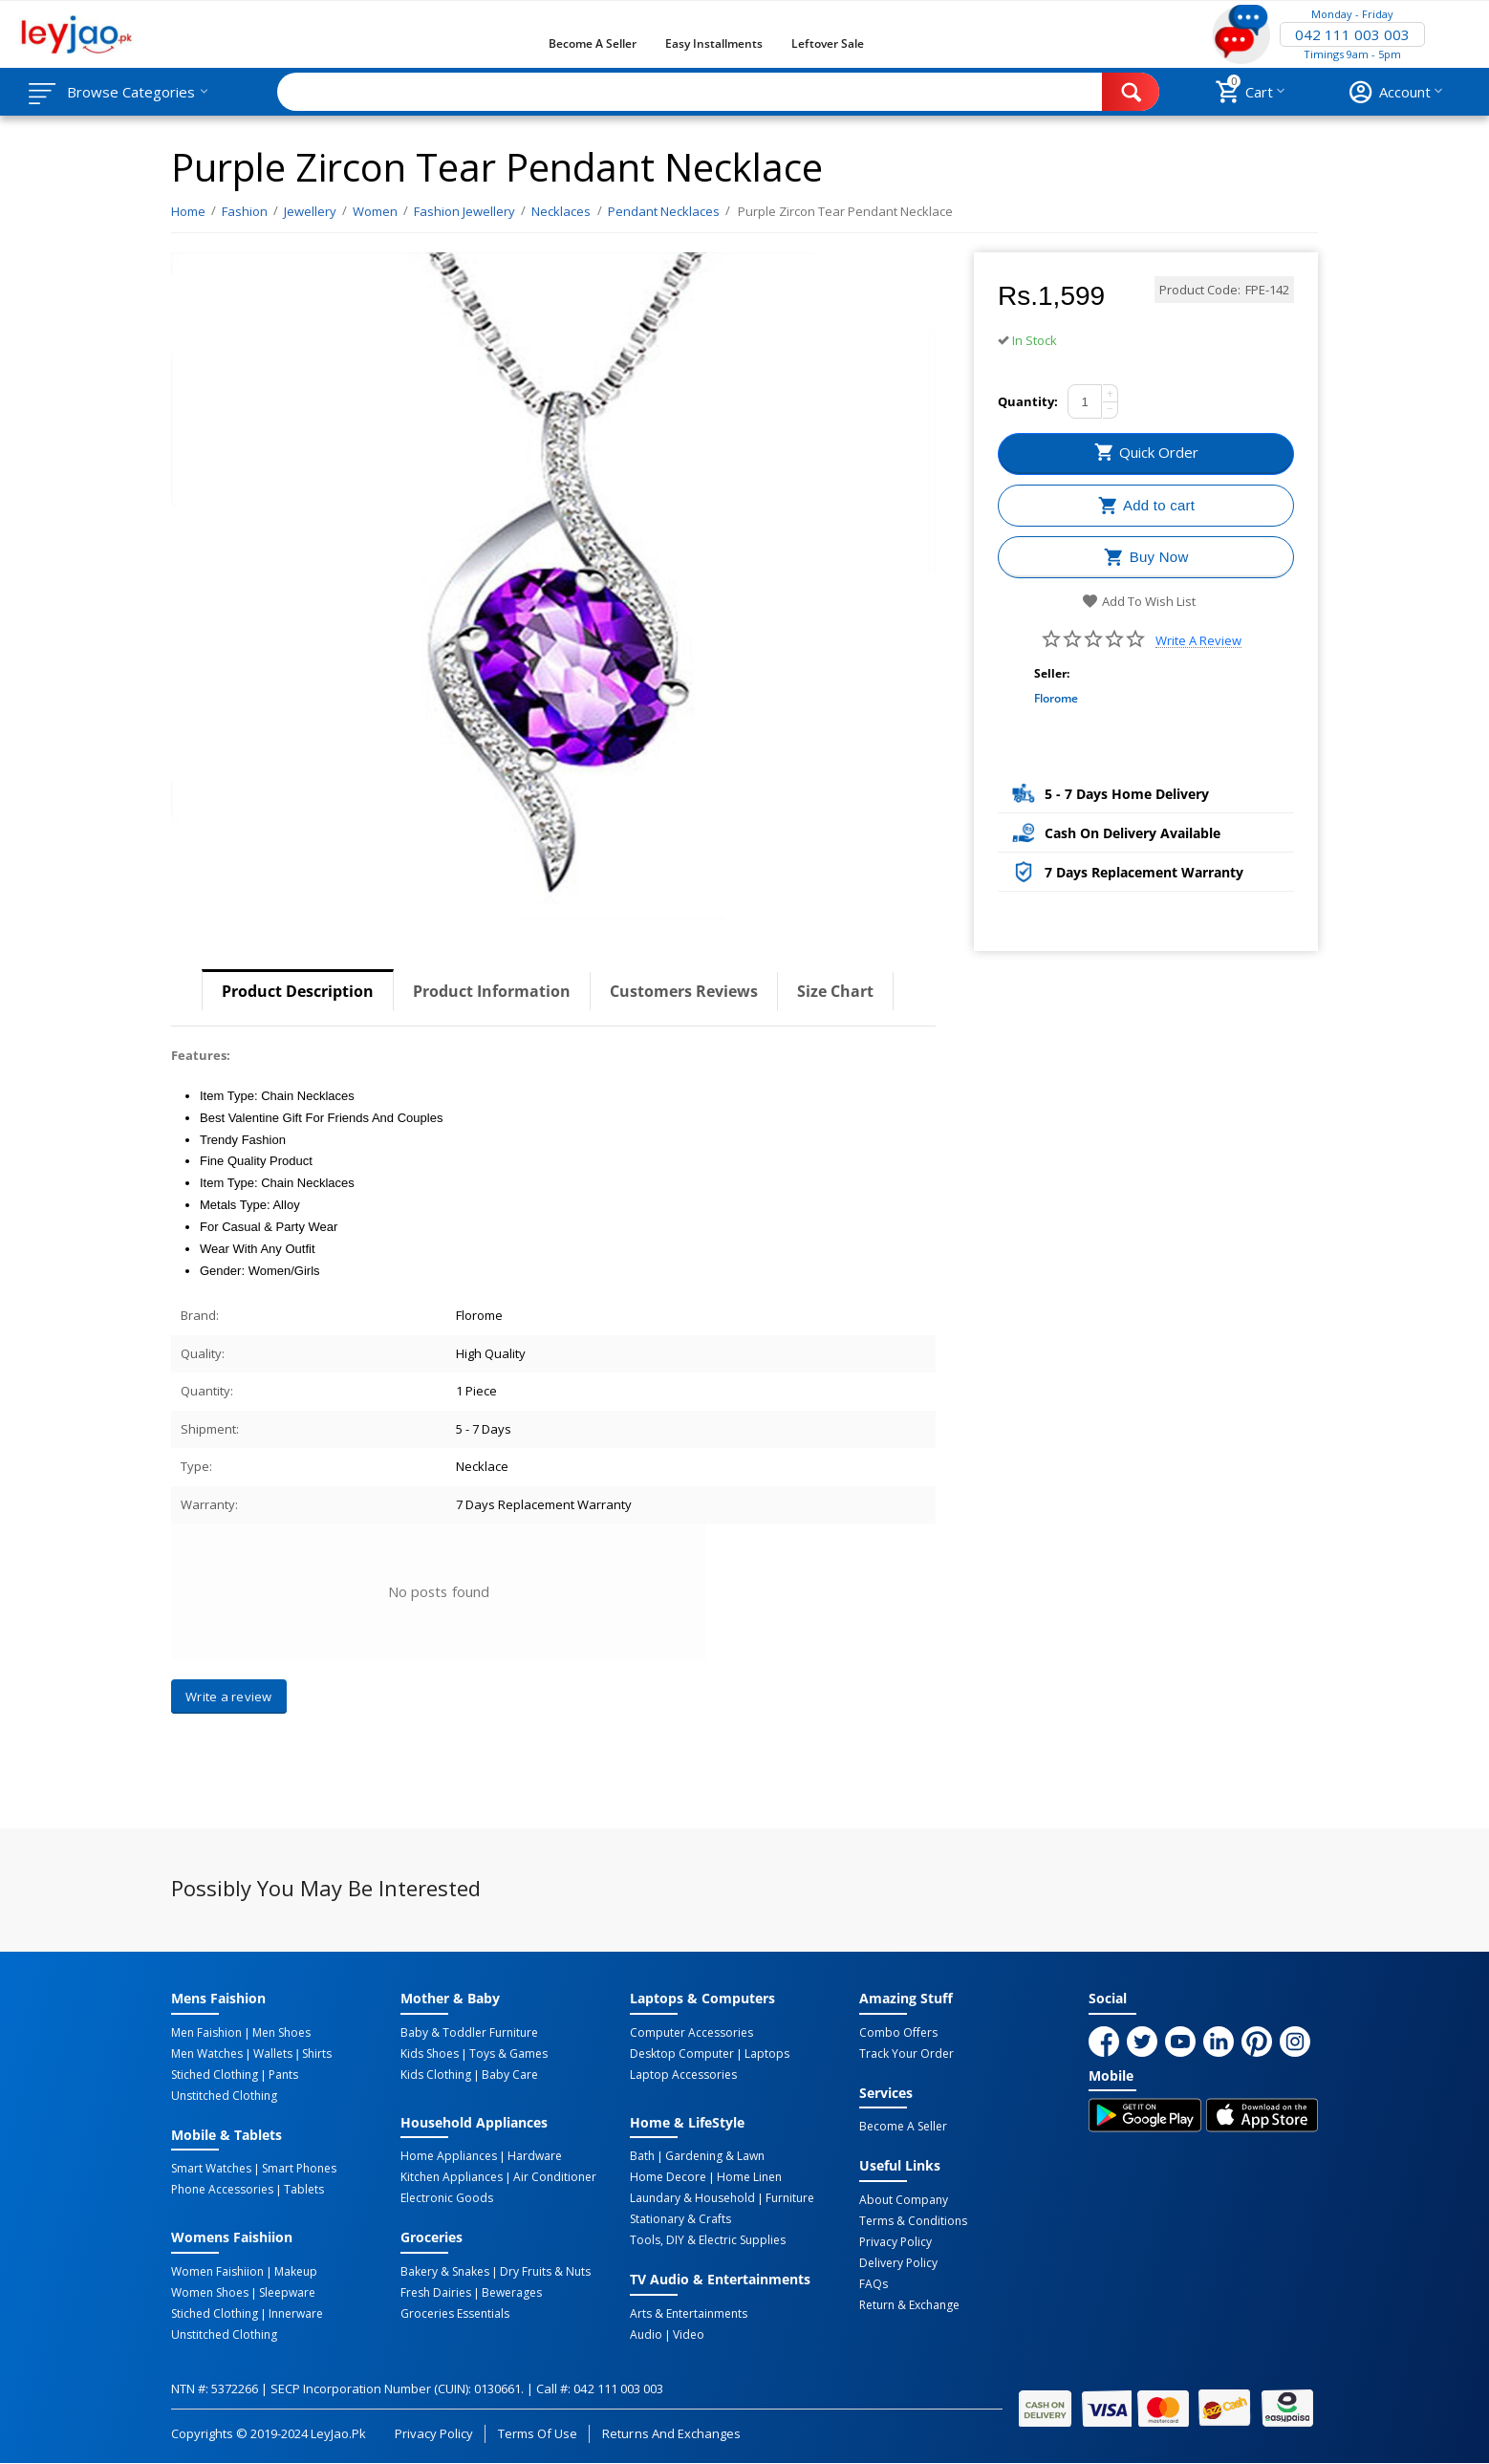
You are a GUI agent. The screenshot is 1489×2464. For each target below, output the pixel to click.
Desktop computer (682, 2054)
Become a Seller (593, 43)
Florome (1056, 698)
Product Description (298, 991)
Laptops (766, 2054)
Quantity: (1028, 401)
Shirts (317, 2054)
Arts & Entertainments (688, 2314)
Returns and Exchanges (671, 2433)
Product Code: (1200, 289)
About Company (903, 2200)
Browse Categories (131, 91)
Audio (646, 2335)
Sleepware (287, 2293)
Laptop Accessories (683, 2075)
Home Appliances (448, 2156)
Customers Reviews (684, 991)
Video (688, 2335)
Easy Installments (714, 43)
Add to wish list (1139, 601)
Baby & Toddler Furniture (469, 2033)
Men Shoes (281, 2033)
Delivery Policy (898, 2263)
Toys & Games (508, 2054)
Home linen (749, 2177)
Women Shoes (209, 2293)
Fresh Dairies (435, 2293)
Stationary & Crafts (680, 2219)
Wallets (272, 2054)
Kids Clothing (435, 2075)
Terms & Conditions (913, 2221)
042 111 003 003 (1352, 34)
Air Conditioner (554, 2177)
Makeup (295, 2272)
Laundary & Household (692, 2198)
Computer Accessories (691, 2033)
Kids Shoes (429, 2054)
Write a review (1198, 641)
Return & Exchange (909, 2305)
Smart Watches (211, 2168)
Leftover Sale (827, 43)
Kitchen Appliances (451, 2177)
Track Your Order (906, 2054)
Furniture (790, 2198)
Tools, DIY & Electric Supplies (708, 2240)
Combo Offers (898, 2033)
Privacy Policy (895, 2242)
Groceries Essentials (454, 2314)
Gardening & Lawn (715, 2156)
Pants (283, 2075)
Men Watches (207, 2054)
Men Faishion (206, 2033)
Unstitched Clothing (224, 2096)
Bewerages (512, 2293)
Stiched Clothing (214, 2075)
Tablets (304, 2189)
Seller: (1051, 673)
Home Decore (668, 2177)
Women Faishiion (217, 2272)
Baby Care (510, 2075)
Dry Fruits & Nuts (545, 2272)
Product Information (492, 991)
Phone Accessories (222, 2189)
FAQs (873, 2284)
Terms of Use (537, 2433)
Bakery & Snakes (444, 2272)
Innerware (296, 2314)
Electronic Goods (446, 2198)
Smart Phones (299, 2168)
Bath (642, 2156)
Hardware (534, 2156)
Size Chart (835, 991)
